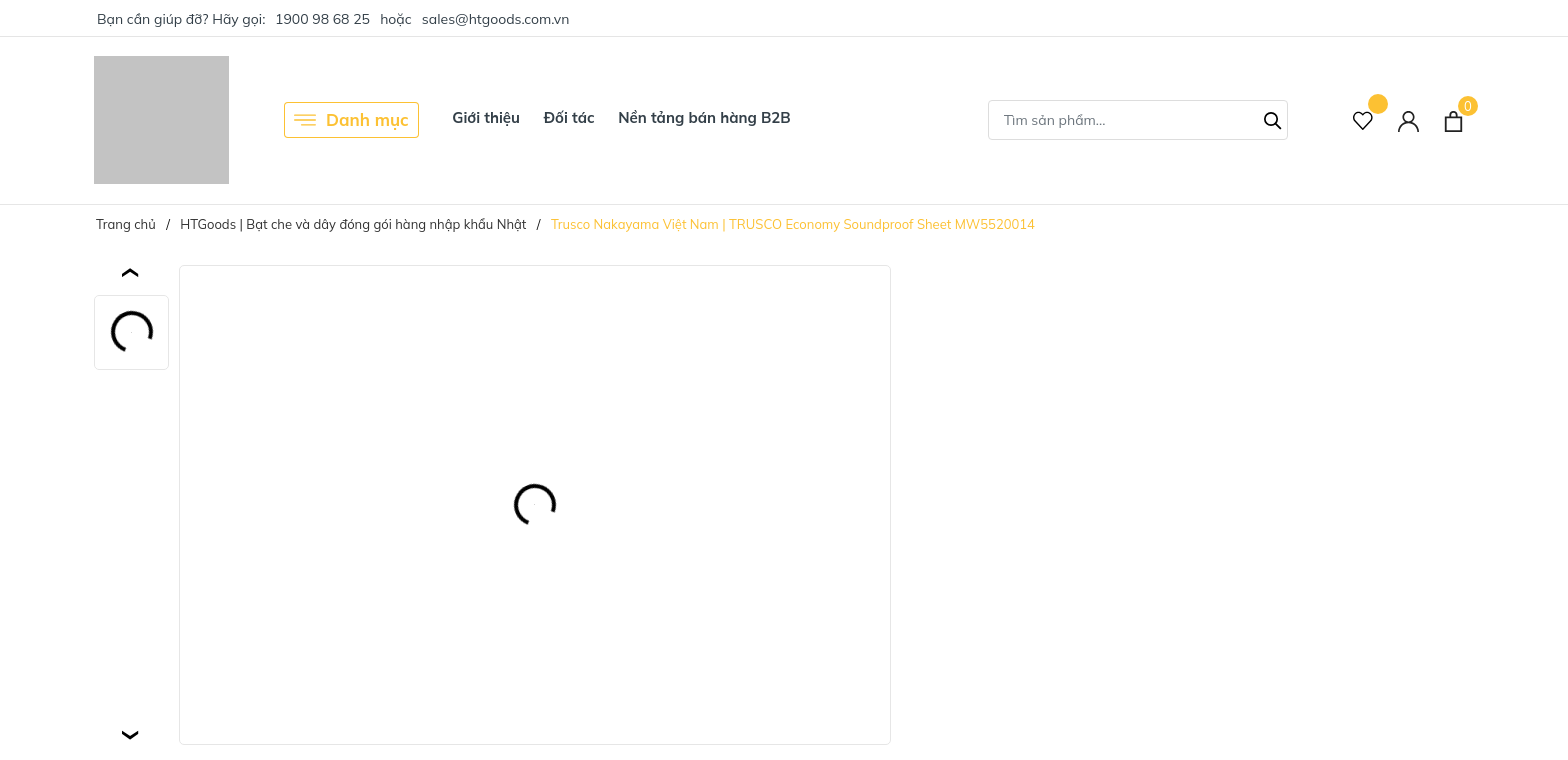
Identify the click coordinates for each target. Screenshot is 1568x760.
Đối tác (569, 117)
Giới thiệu (486, 117)
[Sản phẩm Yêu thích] (1363, 120)
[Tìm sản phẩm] (1138, 120)
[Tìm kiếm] (1273, 118)
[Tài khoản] (1408, 120)
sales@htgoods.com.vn (496, 19)
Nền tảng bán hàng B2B (704, 117)
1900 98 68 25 (322, 19)
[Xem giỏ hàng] (1453, 120)
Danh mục (351, 120)
